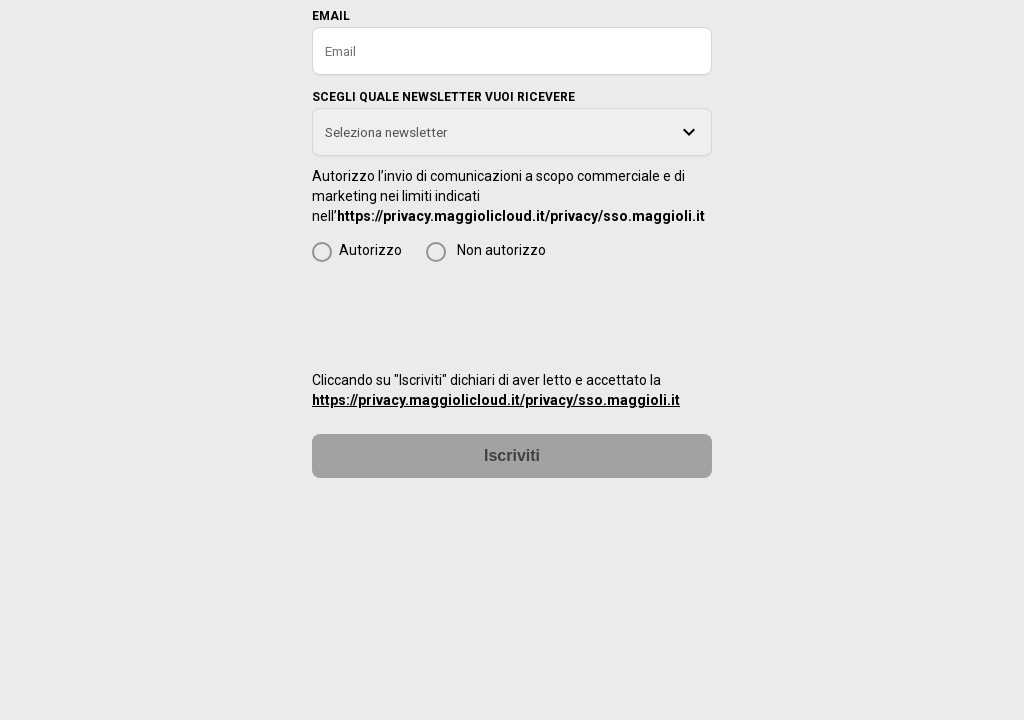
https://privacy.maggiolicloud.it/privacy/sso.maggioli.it (521, 216)
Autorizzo (370, 250)
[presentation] (464, 315)
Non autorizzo (501, 250)
